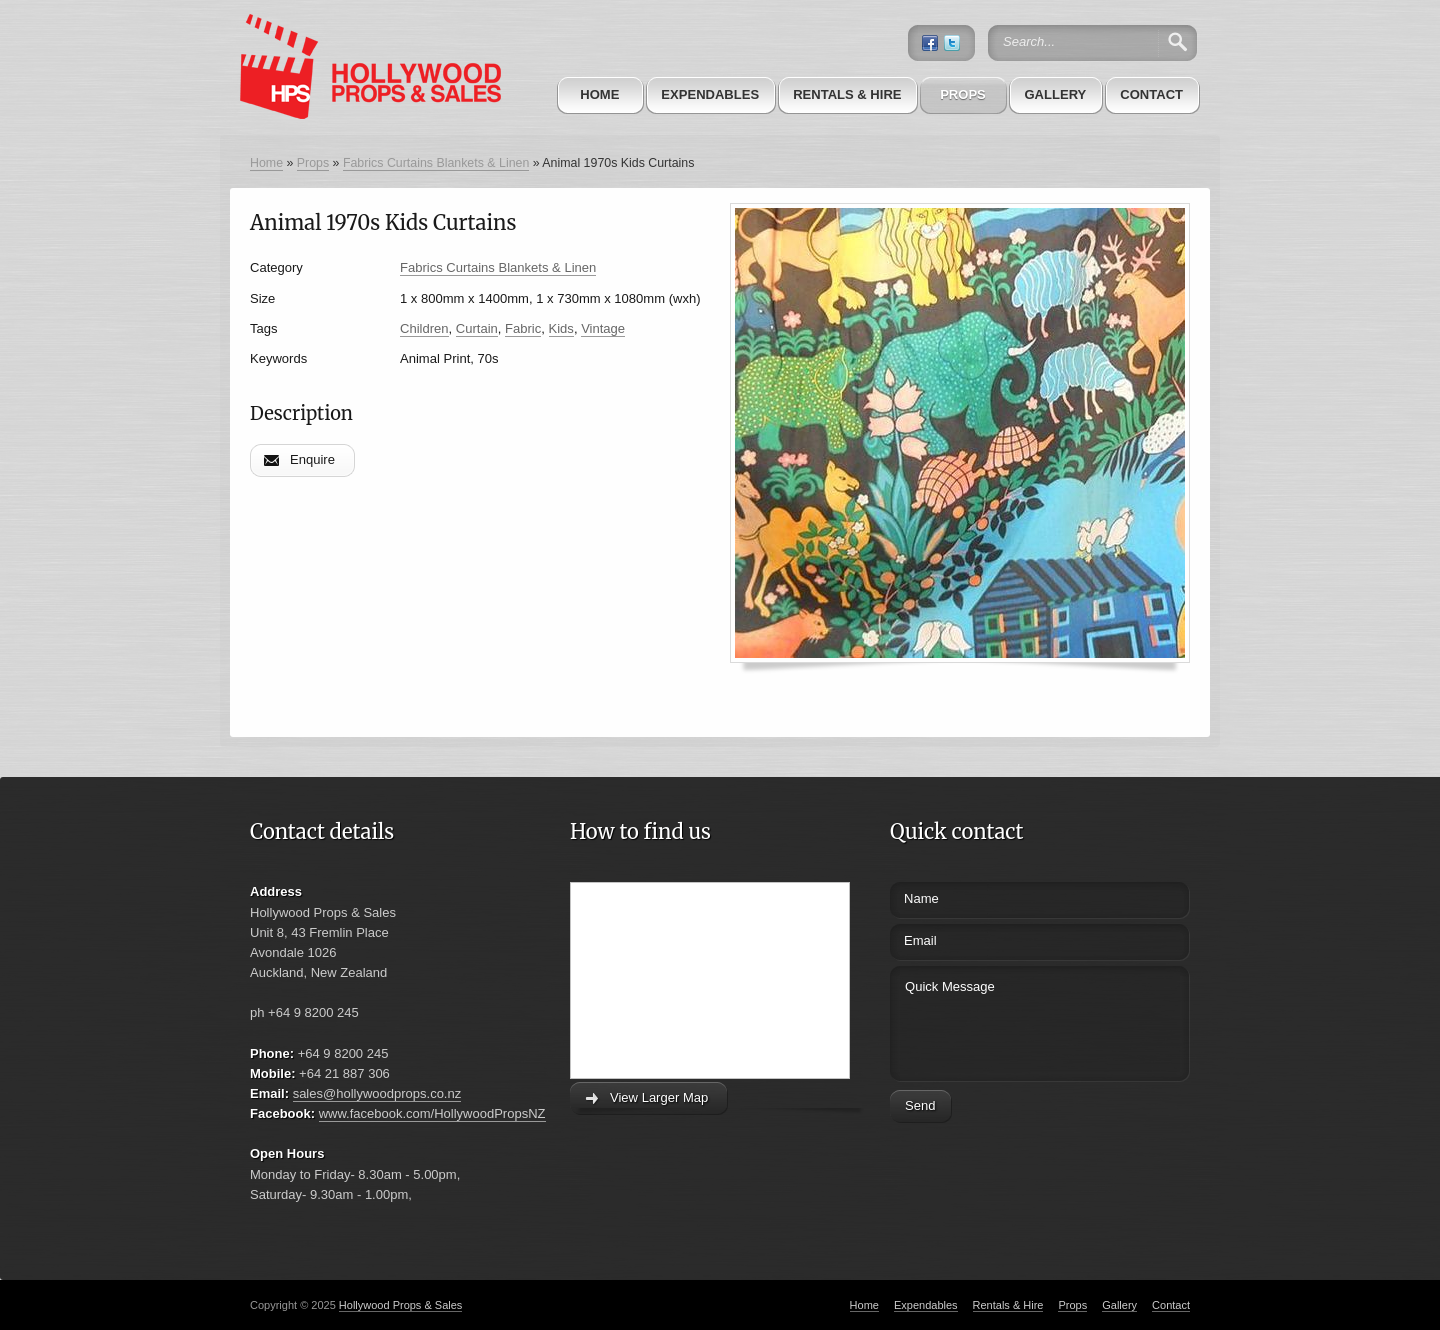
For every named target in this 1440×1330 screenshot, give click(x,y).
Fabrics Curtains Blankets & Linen (436, 163)
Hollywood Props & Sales (401, 1305)
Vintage (603, 328)
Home (599, 94)
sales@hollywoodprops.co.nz (377, 1093)
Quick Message (1002, 1020)
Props (963, 94)
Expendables (710, 94)
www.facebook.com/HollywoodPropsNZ (432, 1113)
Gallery (1055, 94)
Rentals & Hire (847, 94)
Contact (1151, 94)
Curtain (477, 328)
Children (424, 328)
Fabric (523, 328)
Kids (561, 328)
